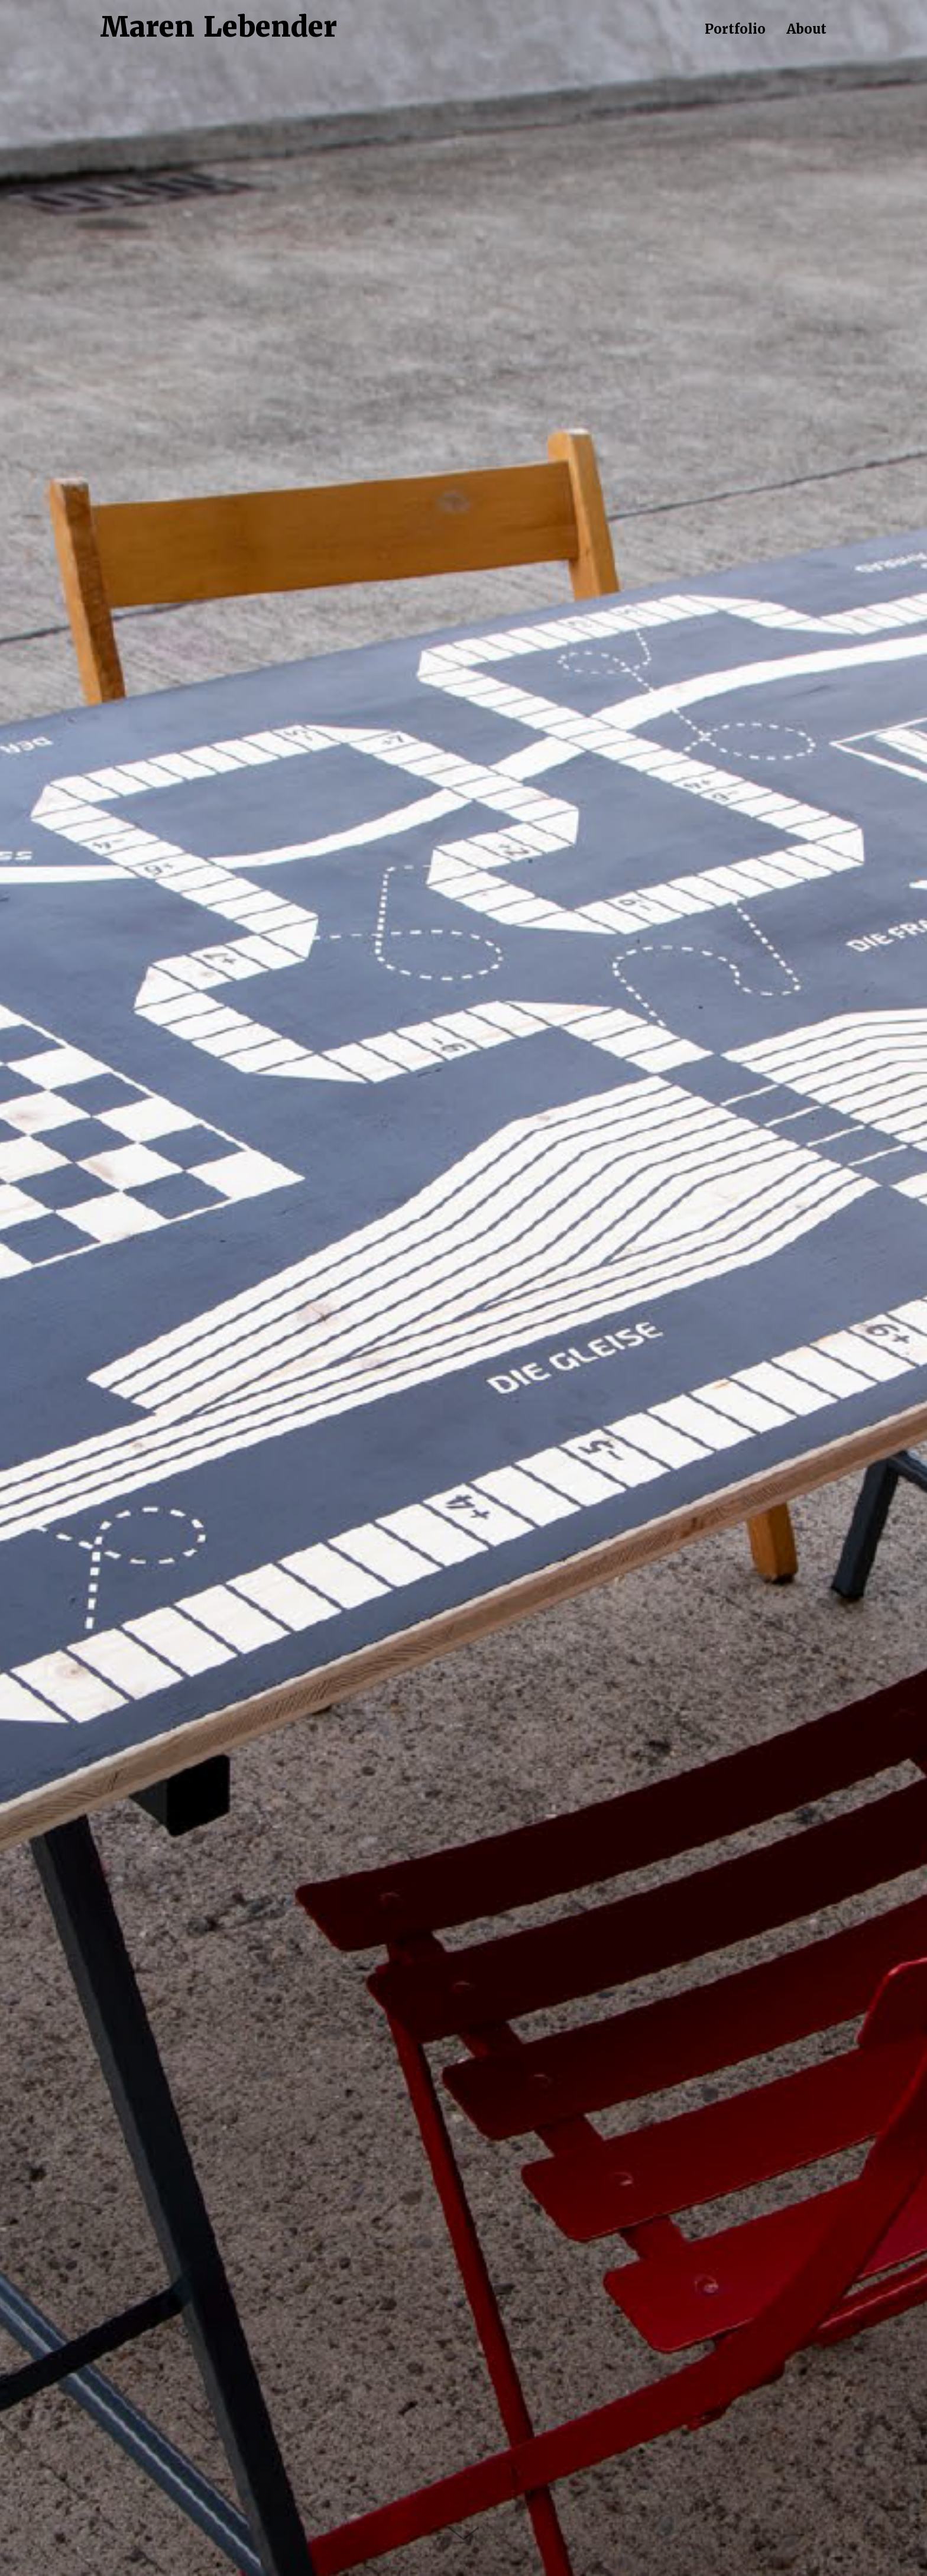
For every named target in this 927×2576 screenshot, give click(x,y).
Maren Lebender (219, 27)
